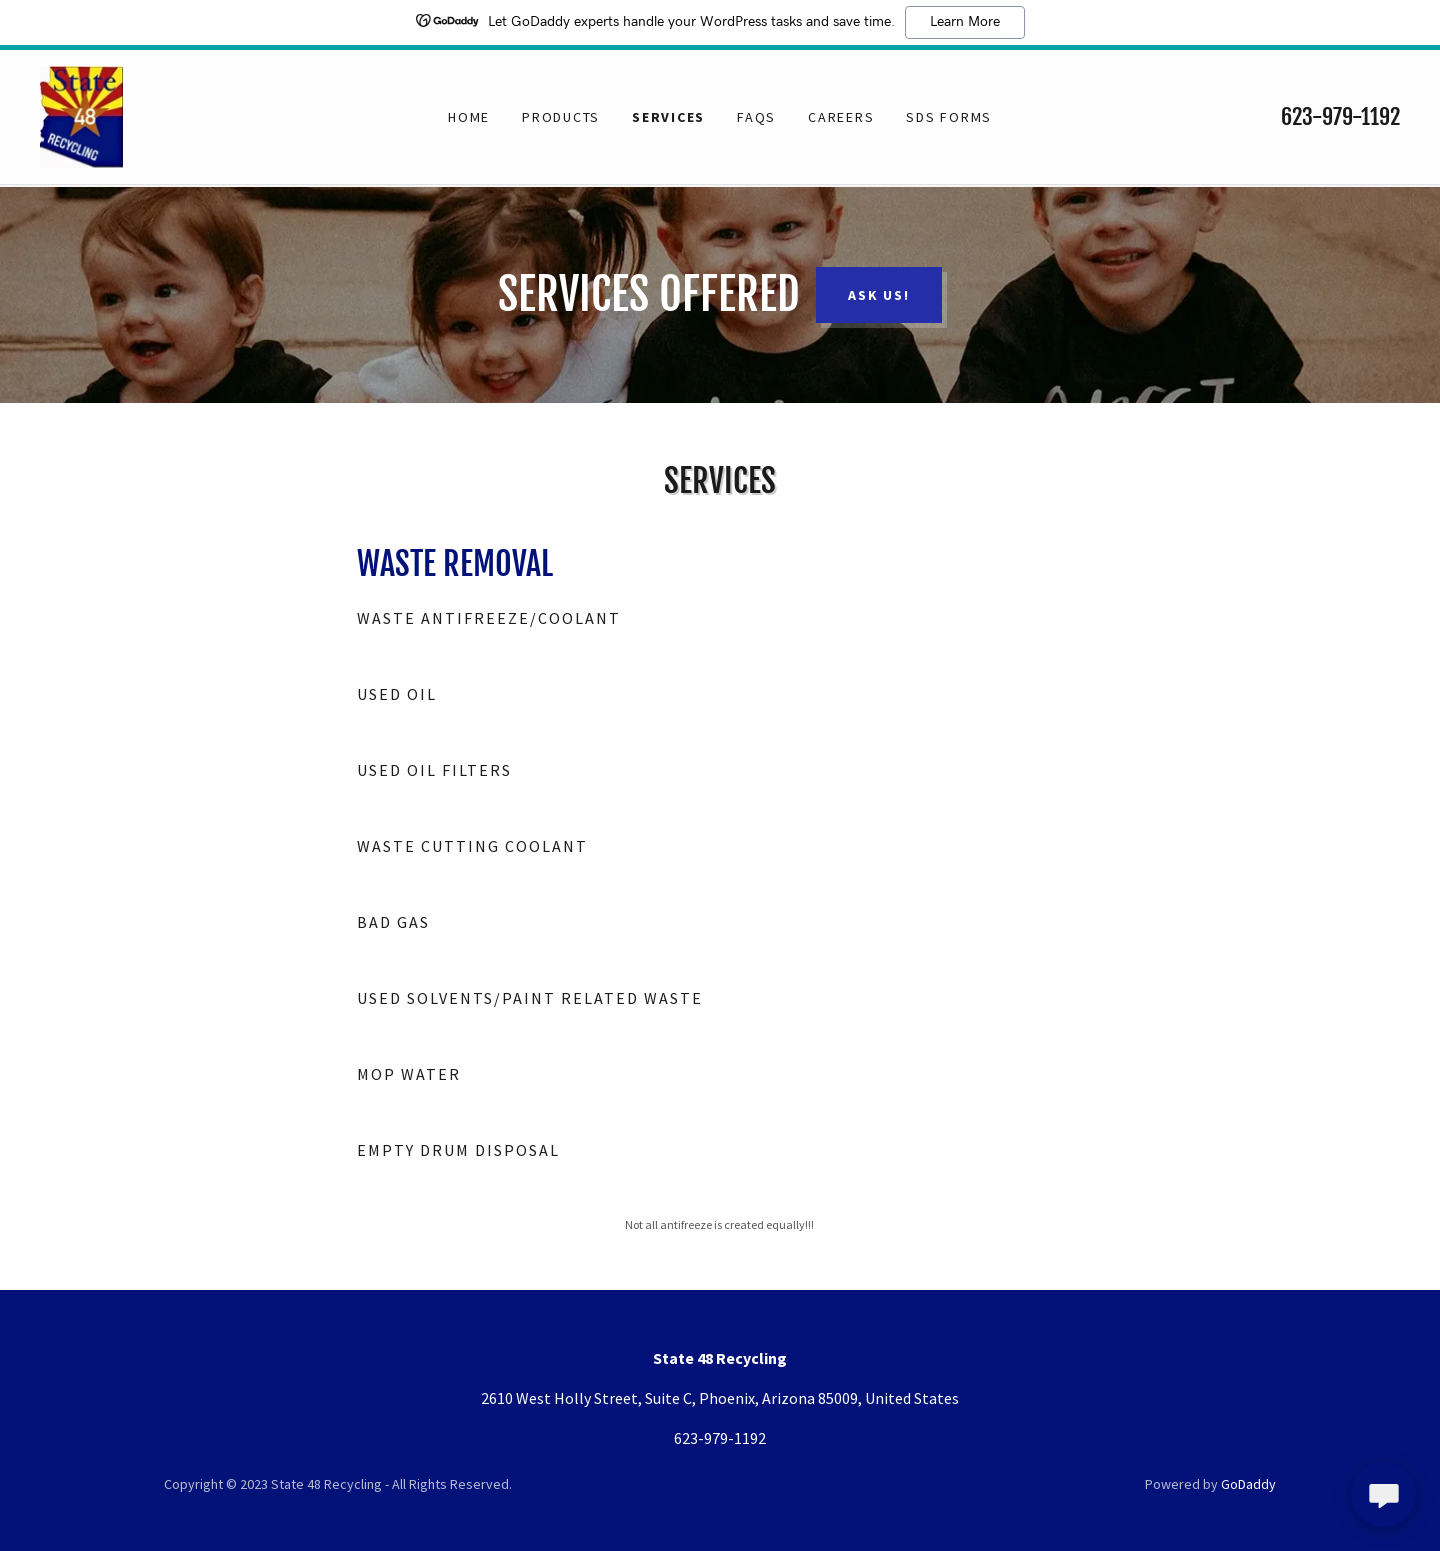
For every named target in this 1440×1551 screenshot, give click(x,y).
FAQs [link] (756, 118)
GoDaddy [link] (1248, 1484)
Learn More (965, 22)
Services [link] (668, 118)
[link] (82, 116)
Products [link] (561, 118)
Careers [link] (841, 118)
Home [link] (469, 118)
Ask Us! (878, 295)
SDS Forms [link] (949, 118)
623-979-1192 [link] (1340, 117)
